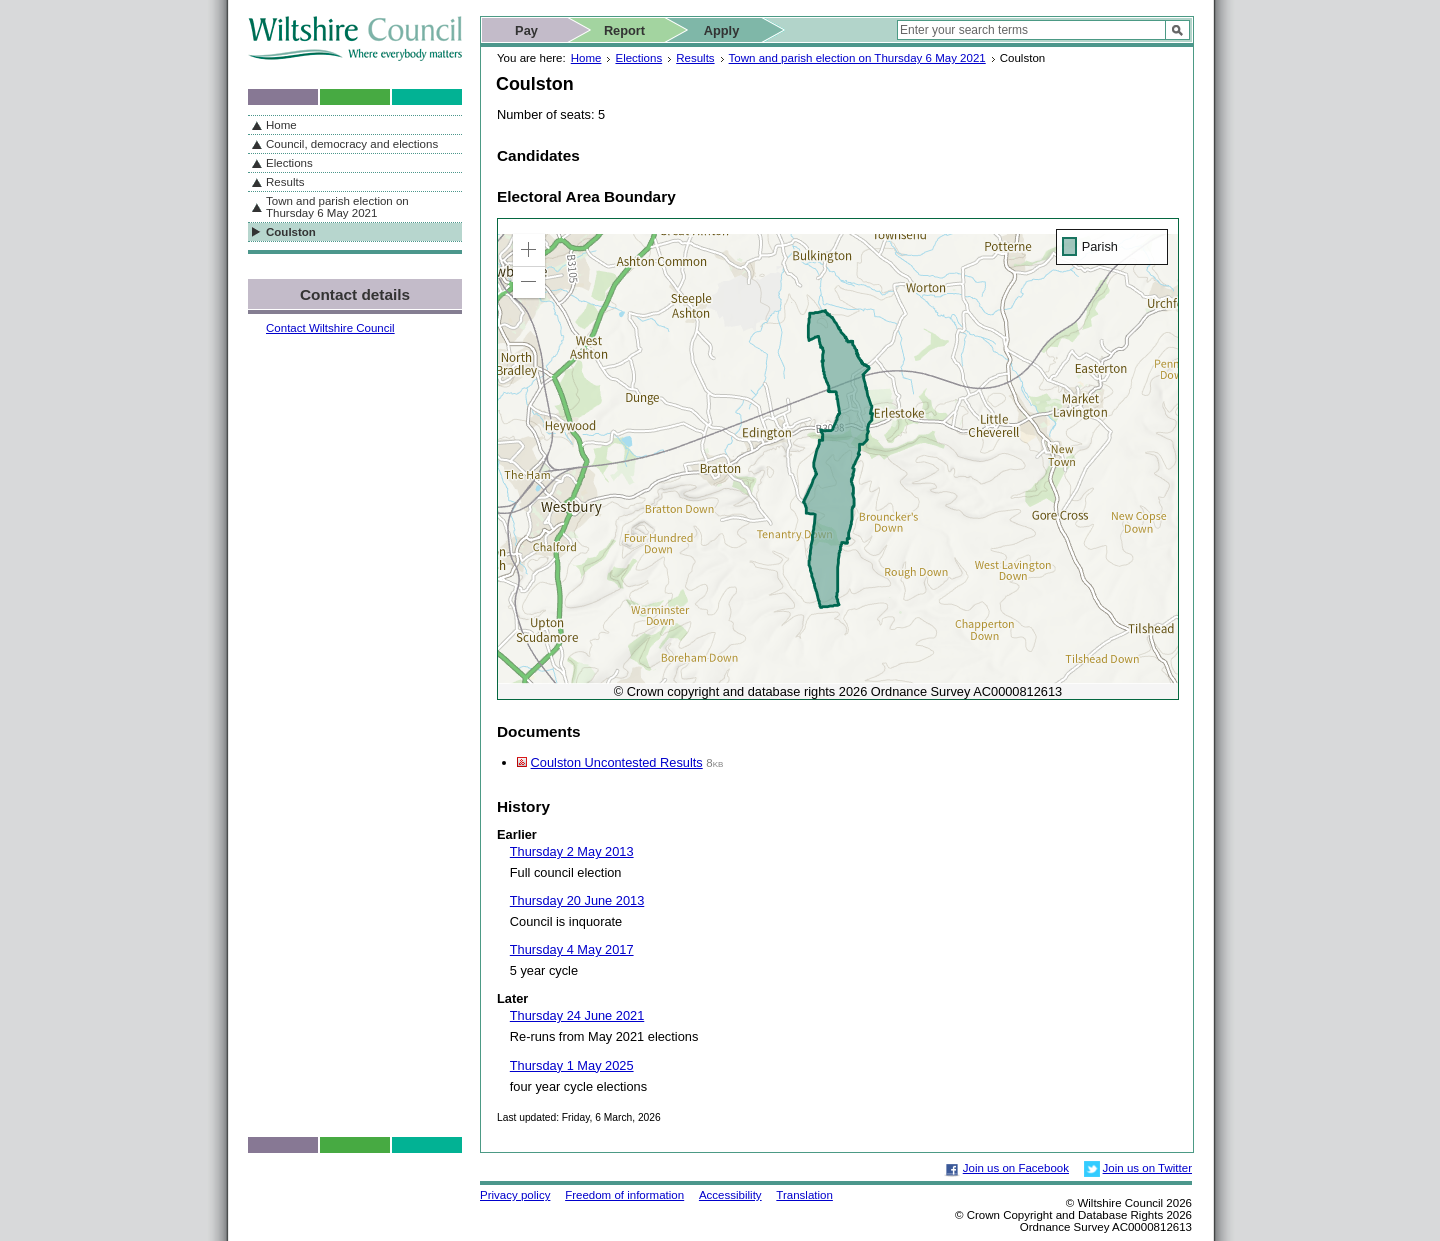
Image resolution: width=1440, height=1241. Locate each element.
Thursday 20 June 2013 (577, 900)
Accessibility (730, 1195)
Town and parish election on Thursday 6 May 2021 (857, 58)
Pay (526, 30)
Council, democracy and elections (352, 144)
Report (624, 30)
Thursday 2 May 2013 (572, 851)
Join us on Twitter (1147, 1168)
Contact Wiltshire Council (330, 328)
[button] (529, 250)
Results (695, 58)
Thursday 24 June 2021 (577, 1015)
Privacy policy (515, 1195)
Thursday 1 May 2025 (572, 1065)
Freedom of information (624, 1195)
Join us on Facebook (1016, 1168)
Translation (804, 1195)
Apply (722, 30)
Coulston (291, 232)
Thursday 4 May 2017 (572, 949)
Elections (638, 58)
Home (586, 58)
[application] (838, 459)
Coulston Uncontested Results (617, 762)
